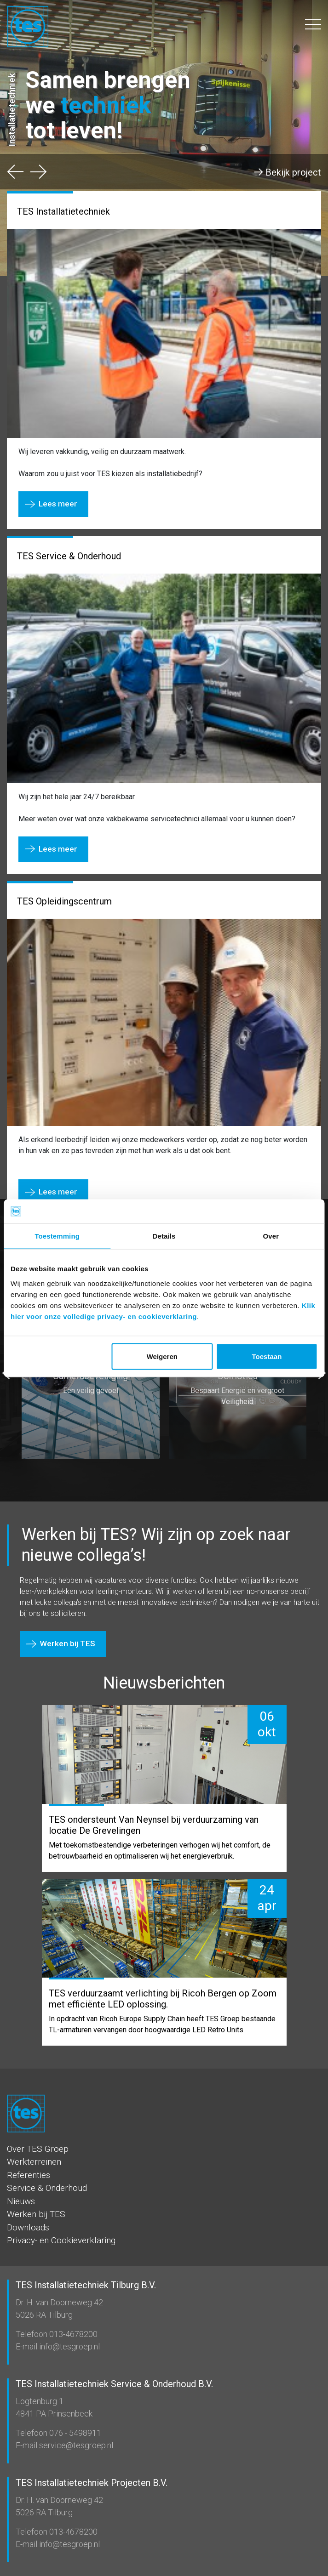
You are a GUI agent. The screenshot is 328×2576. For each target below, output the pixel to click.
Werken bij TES (67, 1643)
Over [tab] (271, 1236)
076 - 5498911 (74, 2433)
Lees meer (58, 503)
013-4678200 (72, 2334)
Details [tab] (164, 1236)
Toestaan (267, 1356)
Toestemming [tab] (57, 1236)
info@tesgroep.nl (68, 2346)
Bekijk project (293, 172)
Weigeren (162, 1356)
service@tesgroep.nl (75, 2445)
